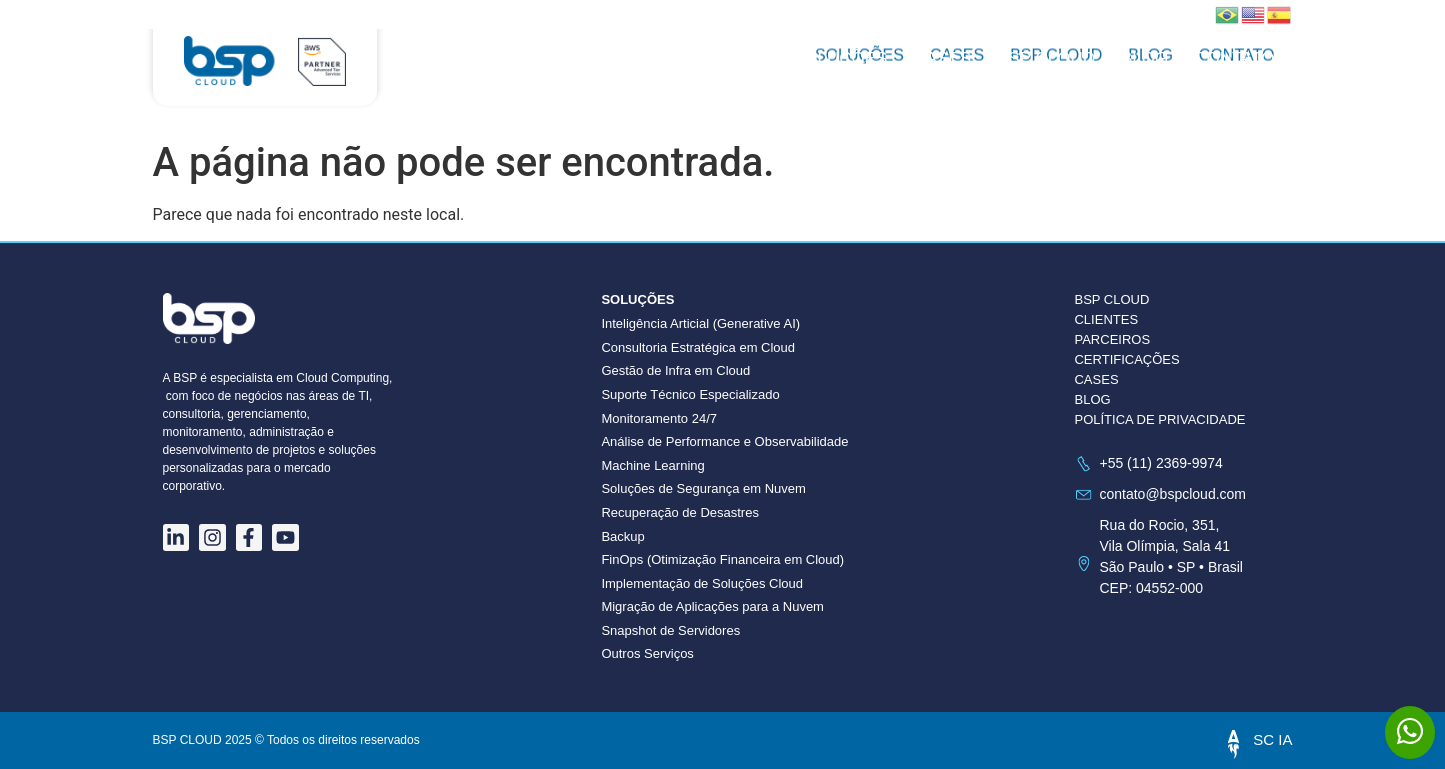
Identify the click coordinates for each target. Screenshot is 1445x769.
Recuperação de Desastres (680, 512)
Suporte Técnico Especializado (690, 394)
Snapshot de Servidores (670, 630)
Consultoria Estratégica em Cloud (698, 347)
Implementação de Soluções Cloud (702, 583)
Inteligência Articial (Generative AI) (700, 323)
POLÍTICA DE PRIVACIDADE (1159, 419)
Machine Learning (652, 465)
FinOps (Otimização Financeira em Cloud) (722, 559)
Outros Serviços (647, 653)
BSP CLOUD (1046, 58)
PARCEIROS (1112, 339)
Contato (1234, 58)
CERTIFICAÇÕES (1126, 359)
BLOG (1092, 399)
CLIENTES (1106, 319)
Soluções (840, 58)
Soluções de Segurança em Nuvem (703, 488)
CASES (1096, 379)
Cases (942, 58)
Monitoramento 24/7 (659, 418)
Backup (622, 536)
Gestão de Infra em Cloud (675, 370)
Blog (1144, 58)
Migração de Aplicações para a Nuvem (712, 606)
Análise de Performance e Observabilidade (724, 441)
